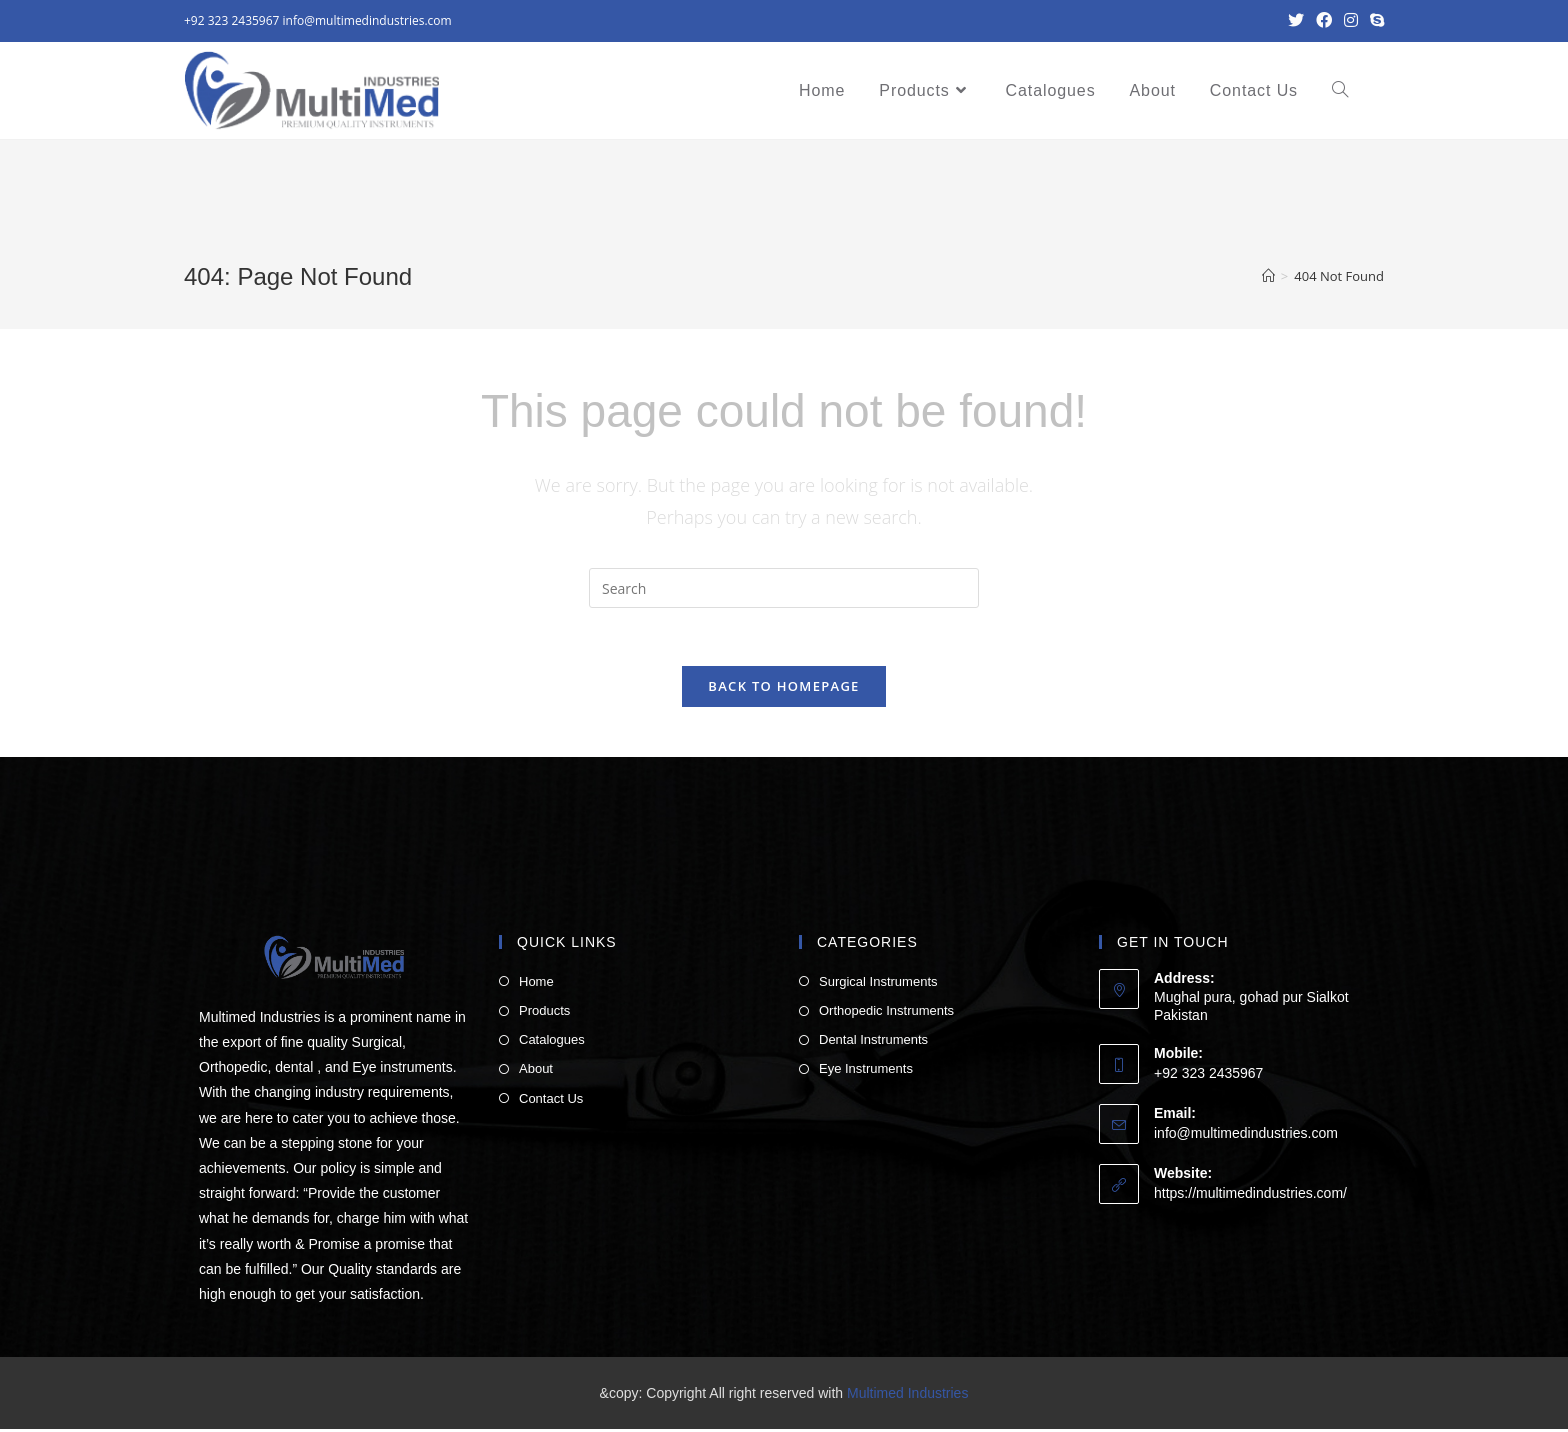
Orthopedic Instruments (886, 1013)
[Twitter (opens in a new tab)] (1296, 21)
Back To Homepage (783, 688)
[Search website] (1340, 91)
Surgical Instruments (878, 983)
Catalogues (552, 1042)
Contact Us (551, 1100)
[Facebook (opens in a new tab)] (1324, 21)
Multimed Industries (907, 1396)
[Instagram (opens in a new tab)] (1351, 21)
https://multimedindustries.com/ (1250, 1196)
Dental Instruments (873, 1042)
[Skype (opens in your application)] (1374, 21)
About (536, 1071)
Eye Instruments (866, 1071)
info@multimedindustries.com (367, 20)
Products (544, 1013)
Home (536, 983)
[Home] (1268, 276)
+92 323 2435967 (231, 20)
